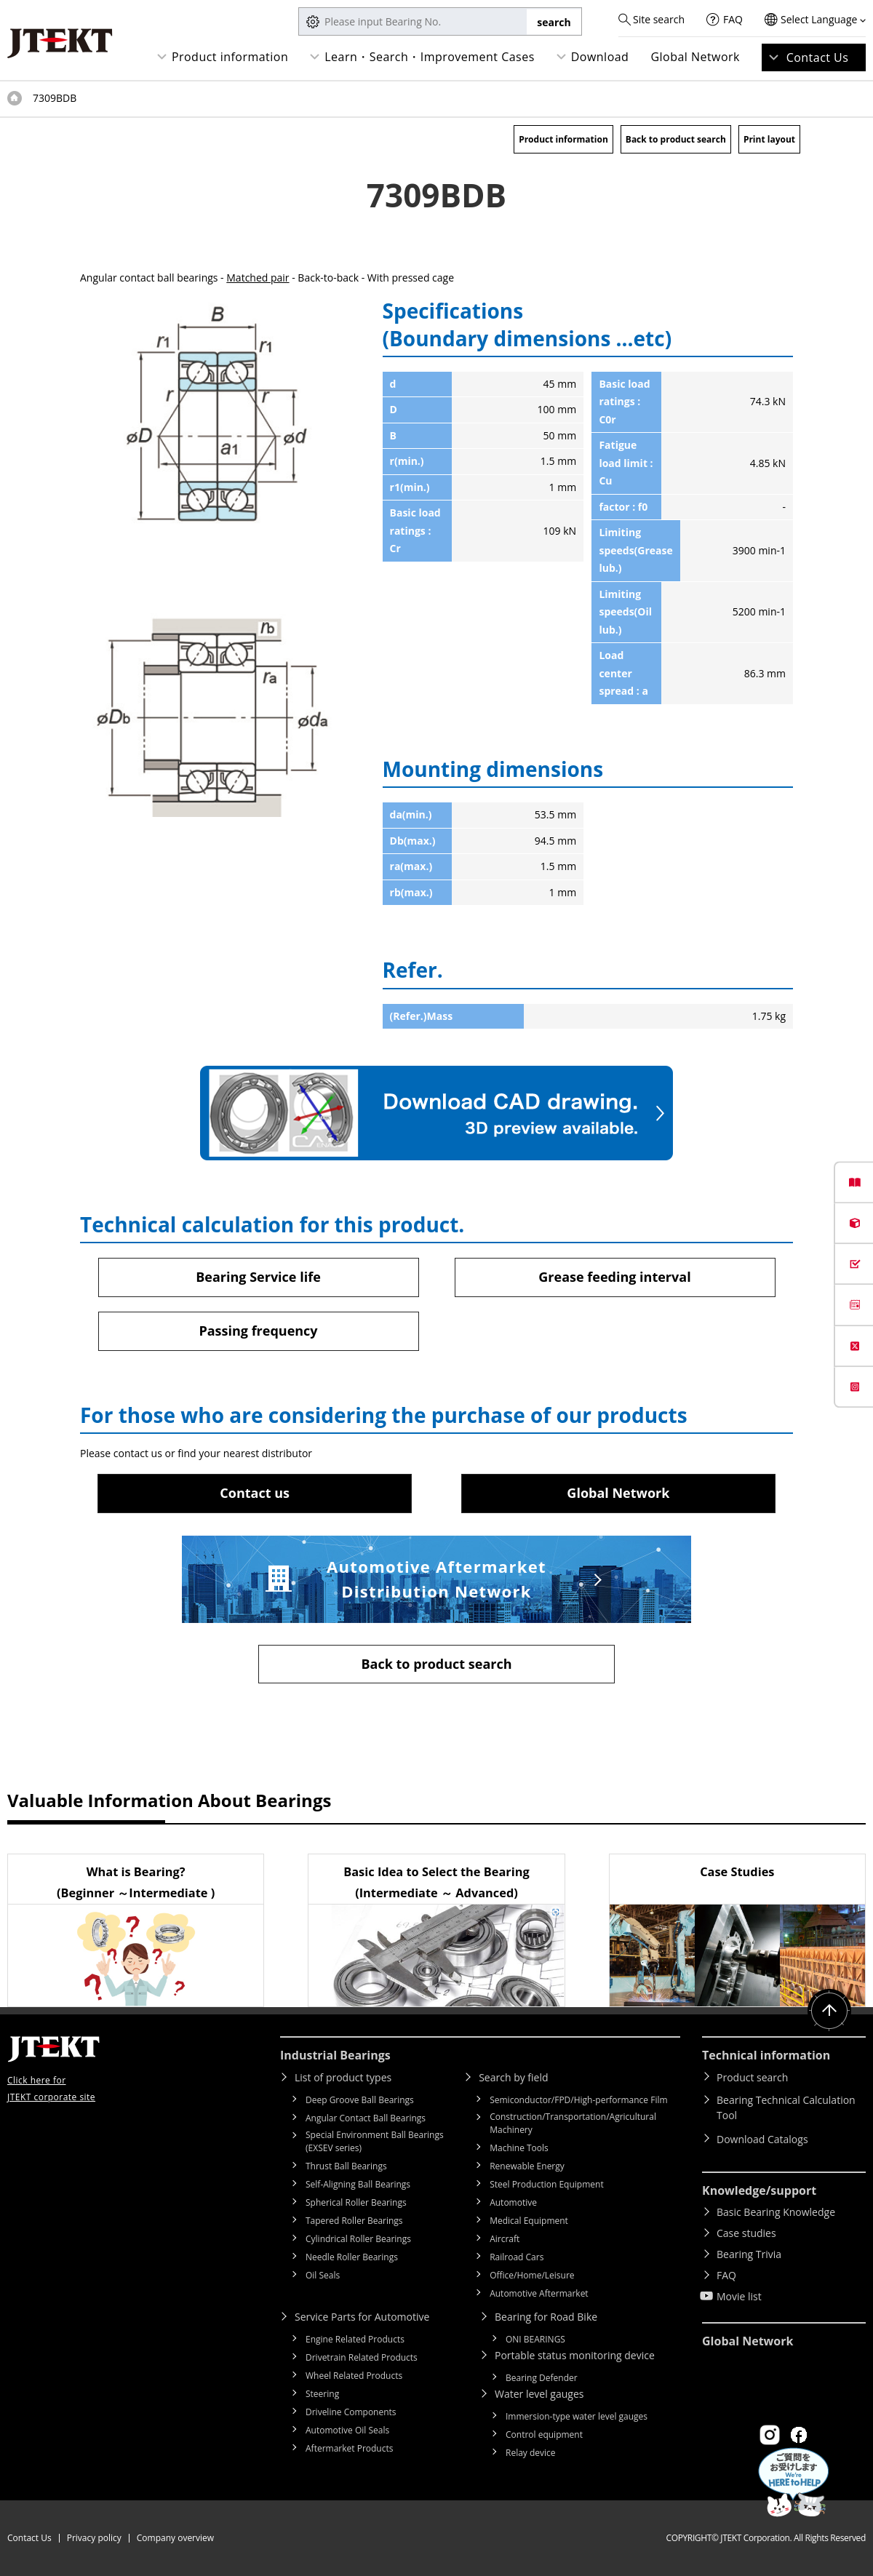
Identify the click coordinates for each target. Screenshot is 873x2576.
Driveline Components (351, 2412)
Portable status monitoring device (575, 2355)
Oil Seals (323, 2275)
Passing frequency (258, 1330)
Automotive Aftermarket (539, 2293)
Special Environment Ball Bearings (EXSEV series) (375, 2141)
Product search (752, 2077)
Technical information (766, 2055)
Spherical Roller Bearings (356, 2202)
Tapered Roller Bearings (354, 2220)
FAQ (733, 19)
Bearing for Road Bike (546, 2317)
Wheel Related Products (354, 2375)
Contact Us (817, 57)
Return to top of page (829, 2011)
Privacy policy (94, 2538)
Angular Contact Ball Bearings (366, 2118)
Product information (230, 57)
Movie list (739, 2296)
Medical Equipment (529, 2220)
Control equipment (544, 2434)
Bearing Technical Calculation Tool (786, 2107)
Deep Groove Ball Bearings (360, 2100)
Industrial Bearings (335, 2055)
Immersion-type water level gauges (576, 2416)
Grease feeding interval (614, 1276)
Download (600, 57)
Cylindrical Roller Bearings (358, 2239)
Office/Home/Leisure (532, 2275)
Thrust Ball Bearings (346, 2166)
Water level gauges (539, 2394)
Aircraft (504, 2239)
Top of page (14, 98)
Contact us (255, 1493)
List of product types (343, 2077)
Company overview (175, 2538)
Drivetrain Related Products (362, 2357)
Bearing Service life (258, 1276)
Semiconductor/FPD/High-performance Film (578, 2100)
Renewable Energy (527, 2166)
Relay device (531, 2453)
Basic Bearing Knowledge (776, 2212)
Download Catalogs (762, 2139)
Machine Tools (519, 2148)
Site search (659, 19)
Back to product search (676, 139)
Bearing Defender (542, 2378)
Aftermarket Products (349, 2448)
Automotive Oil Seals (347, 2430)
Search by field (513, 2077)
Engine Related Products (355, 2339)
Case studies (746, 2233)
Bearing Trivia (749, 2254)
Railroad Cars (516, 2257)
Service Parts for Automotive (362, 2317)
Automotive (513, 2202)
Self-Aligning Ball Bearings (358, 2184)
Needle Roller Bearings (352, 2257)
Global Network (695, 57)
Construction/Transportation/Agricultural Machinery (573, 2123)
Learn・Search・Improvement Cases (429, 57)
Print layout (769, 139)
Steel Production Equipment (547, 2184)
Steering (322, 2394)
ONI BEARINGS (535, 2339)
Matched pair (257, 277)
